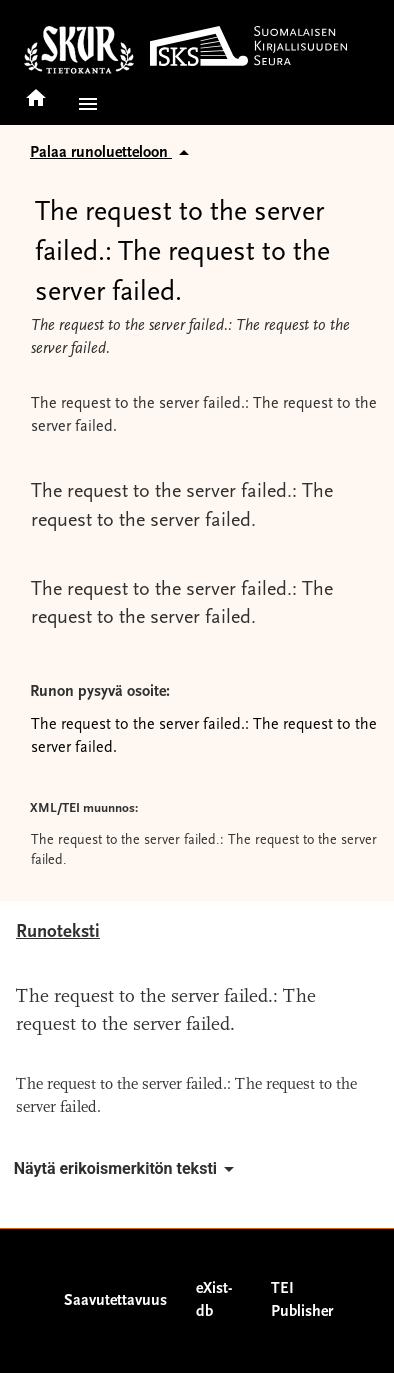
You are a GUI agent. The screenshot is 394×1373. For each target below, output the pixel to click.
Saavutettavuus (115, 1301)
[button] (84, 104)
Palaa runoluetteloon (113, 153)
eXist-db (214, 1300)
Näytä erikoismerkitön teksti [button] (127, 1169)
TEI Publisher (302, 1300)
